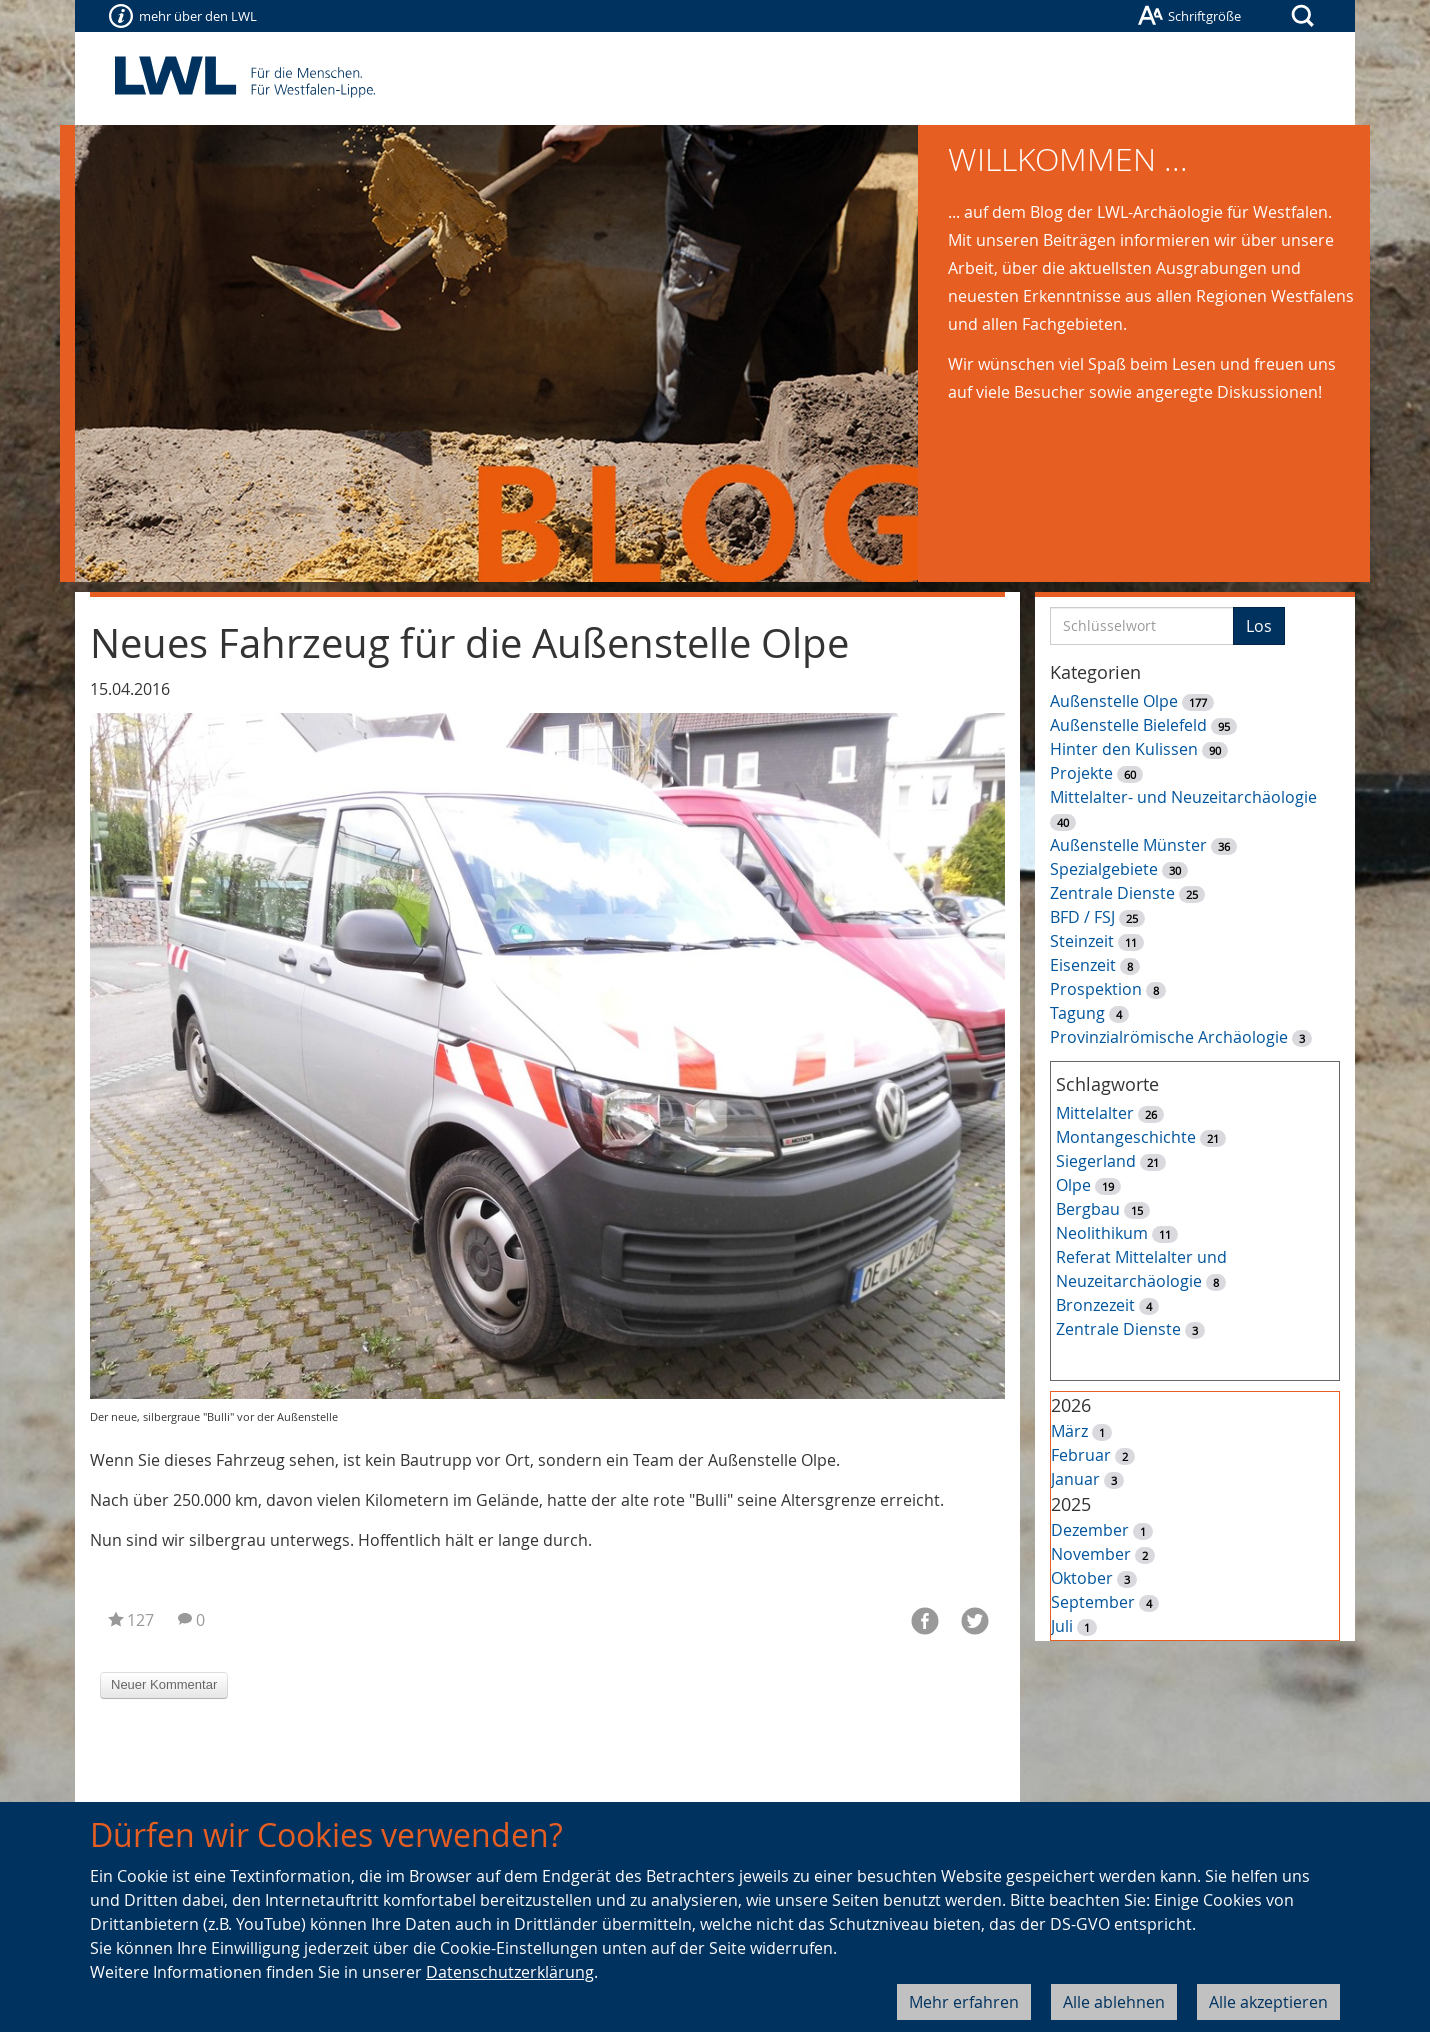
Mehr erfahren (964, 2002)
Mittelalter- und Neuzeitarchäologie (1183, 797)
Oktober (1082, 1578)
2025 (1071, 1504)
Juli (1062, 1626)
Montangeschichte (1126, 1137)
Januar (1075, 1479)
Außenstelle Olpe (1114, 701)
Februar (1081, 1455)
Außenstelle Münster (1128, 845)
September (1093, 1602)
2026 (1071, 1405)
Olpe (1073, 1185)
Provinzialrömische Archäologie (1169, 1037)
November (1091, 1554)
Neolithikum (1102, 1233)
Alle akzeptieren (1268, 2002)
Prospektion (1096, 989)
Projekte (1081, 773)
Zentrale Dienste (1112, 893)
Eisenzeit (1083, 965)
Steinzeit (1082, 941)
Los (1259, 626)
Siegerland (1096, 1161)
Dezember (1090, 1530)
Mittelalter (1095, 1113)
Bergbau (1088, 1209)
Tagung (1077, 1013)
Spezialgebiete (1104, 869)
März (1069, 1431)
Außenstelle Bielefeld (1128, 725)
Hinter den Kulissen (1124, 749)
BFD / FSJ (1082, 917)
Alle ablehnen (1114, 2002)
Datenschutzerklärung (510, 1972)
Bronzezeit (1095, 1305)
